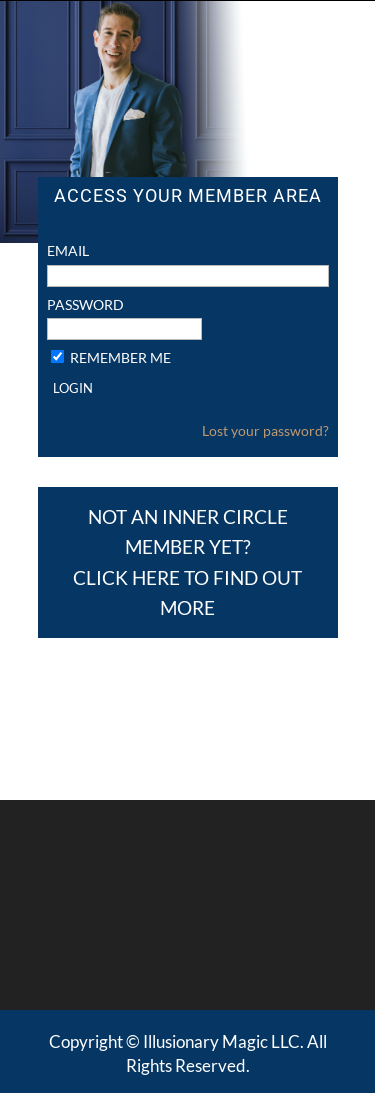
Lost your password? (265, 430)
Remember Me (120, 357)
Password (85, 304)
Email (68, 250)
